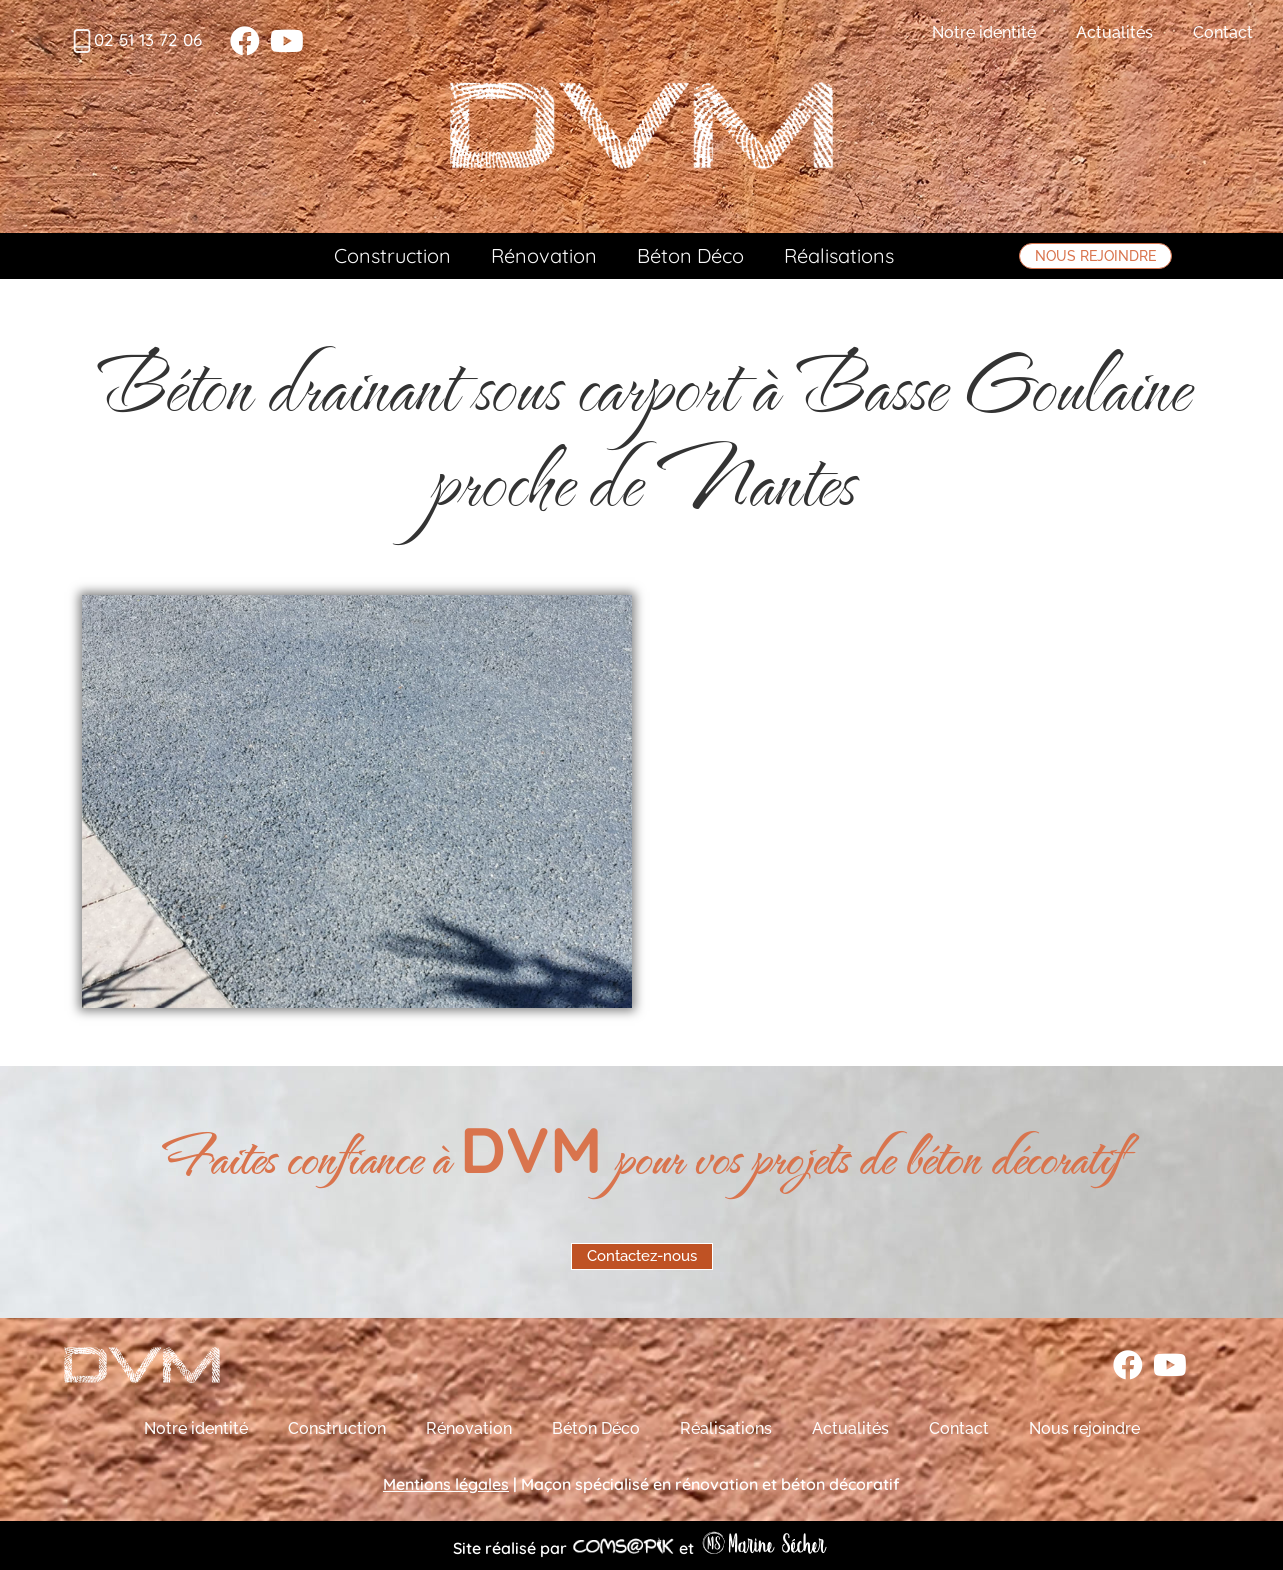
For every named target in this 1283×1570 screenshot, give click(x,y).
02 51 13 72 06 (148, 39)
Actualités (1114, 32)
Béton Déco (690, 255)
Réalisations (839, 255)
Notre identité (984, 32)
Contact (1223, 32)
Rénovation (544, 255)
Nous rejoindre (1084, 1428)
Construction (392, 255)
